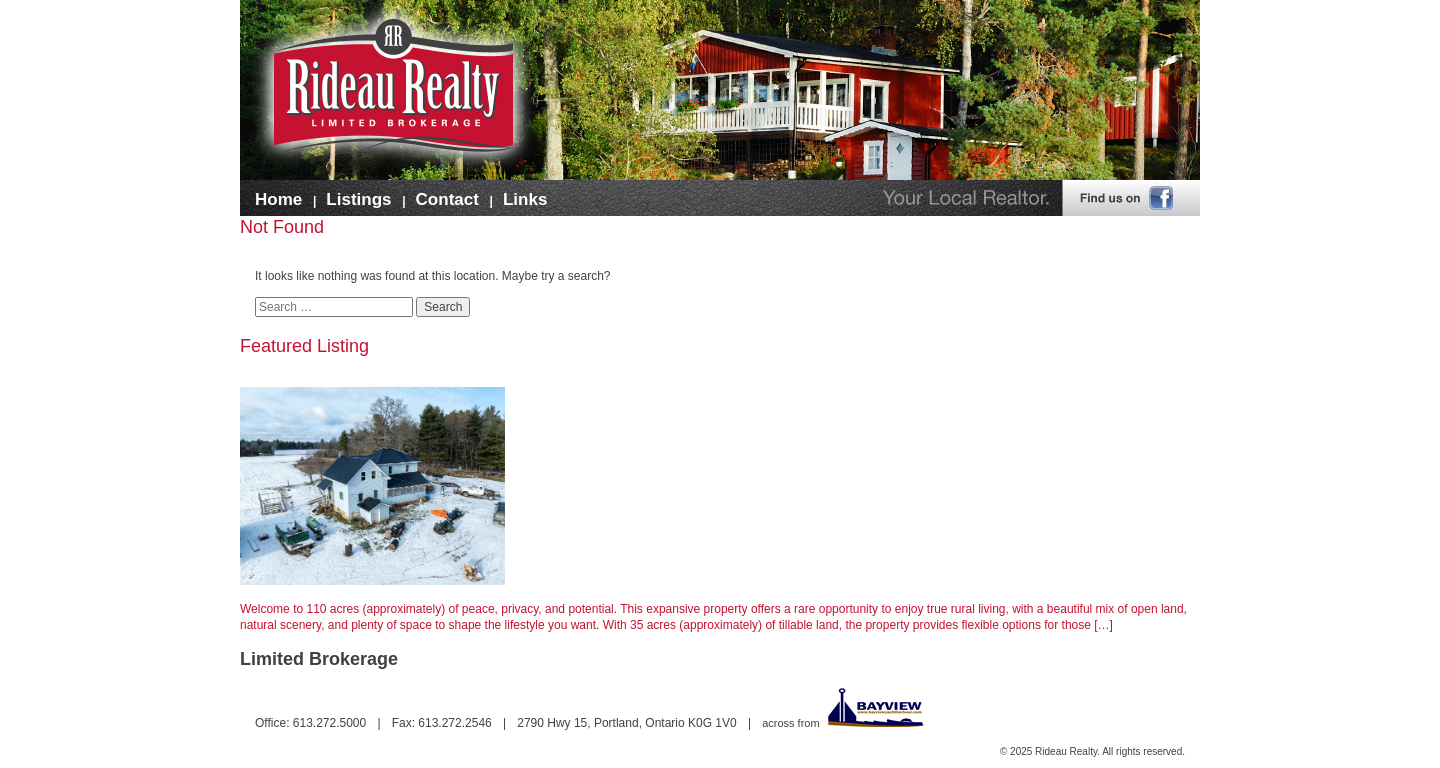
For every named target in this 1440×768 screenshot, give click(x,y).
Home (278, 199)
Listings (358, 199)
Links (525, 199)
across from (844, 723)
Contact (447, 199)
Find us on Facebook (1131, 201)
